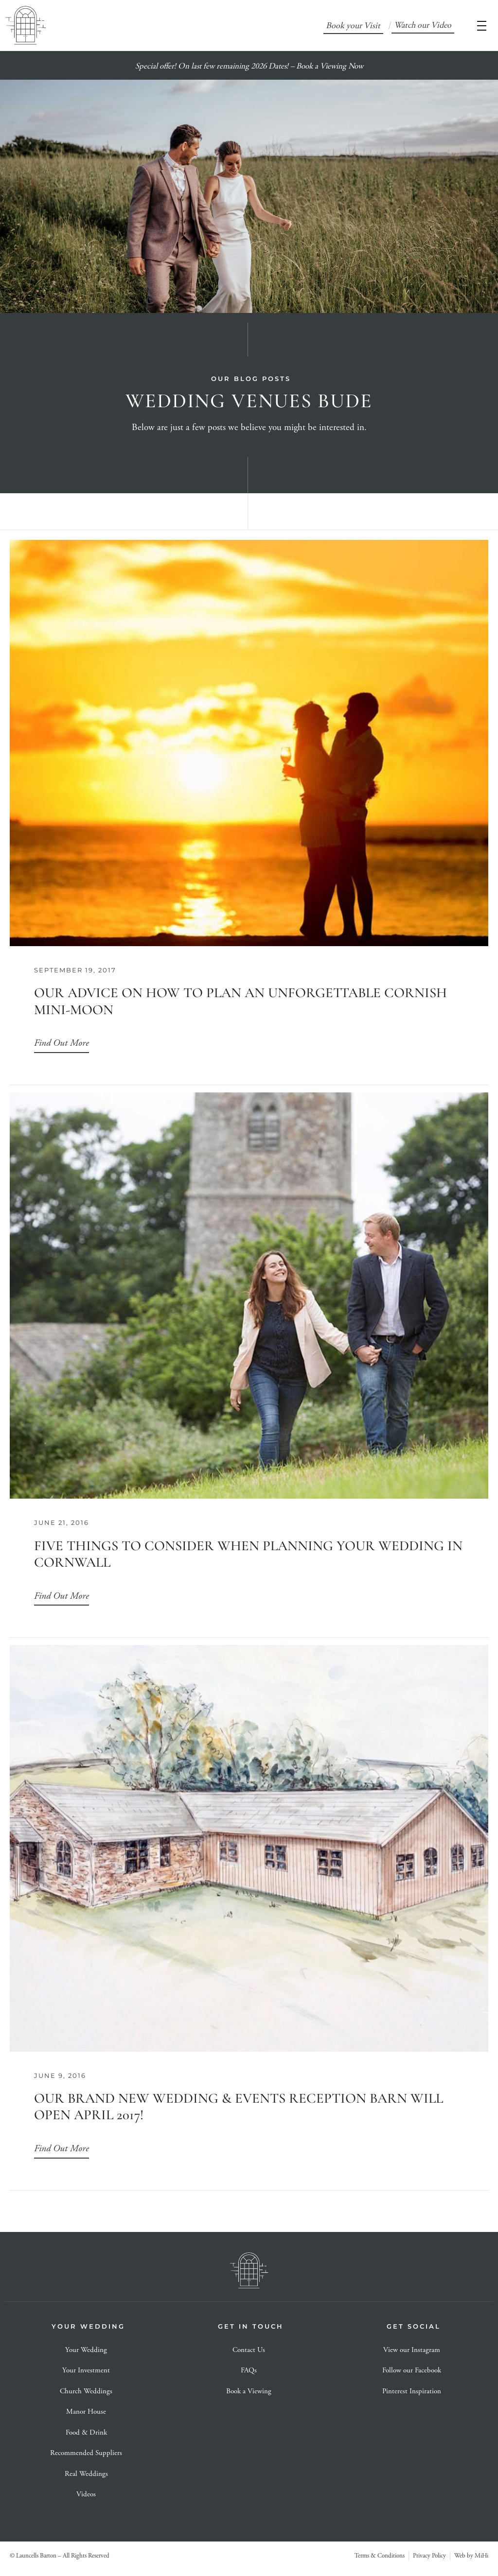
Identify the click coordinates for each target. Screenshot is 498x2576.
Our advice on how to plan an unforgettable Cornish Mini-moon (240, 1001)
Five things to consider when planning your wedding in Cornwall (248, 1554)
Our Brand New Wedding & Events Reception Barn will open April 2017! (238, 2107)
